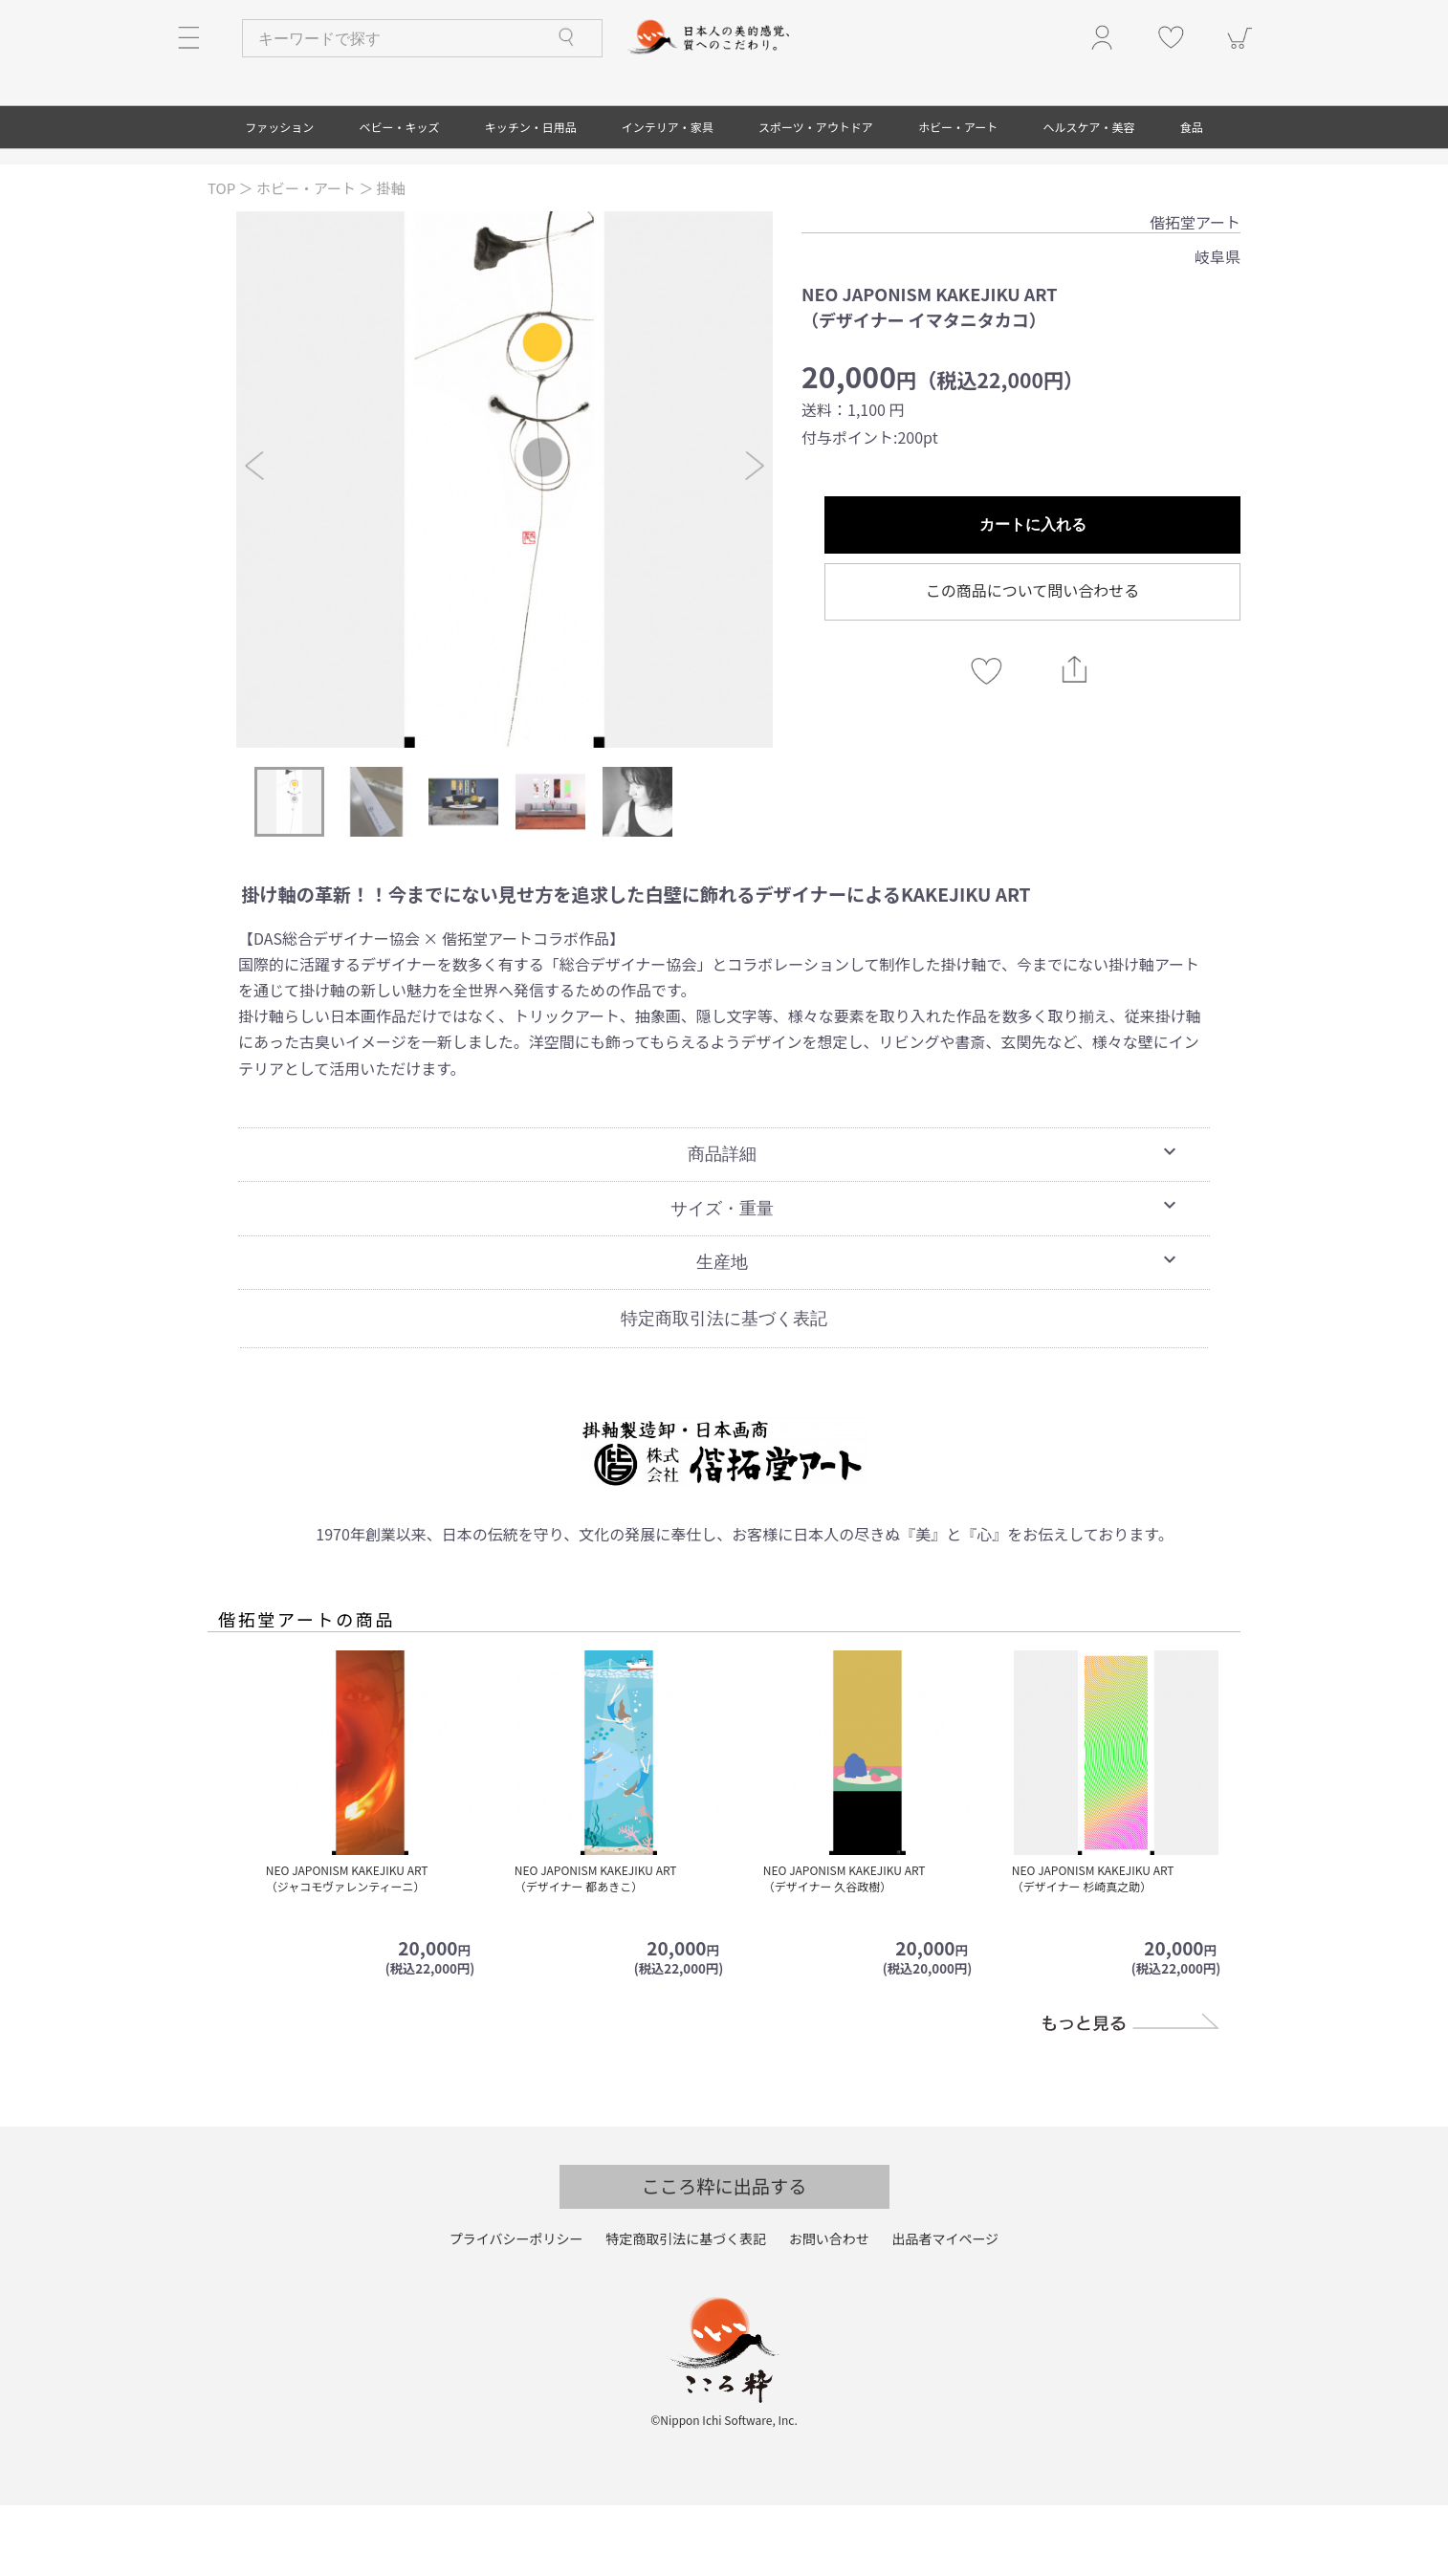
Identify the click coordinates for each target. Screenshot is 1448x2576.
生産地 (938, 1330)
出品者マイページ (944, 2310)
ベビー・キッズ (399, 197)
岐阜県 (1217, 327)
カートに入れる (1032, 595)
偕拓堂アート (1195, 292)
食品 (1191, 197)
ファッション (279, 197)
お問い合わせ (829, 2310)
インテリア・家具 (667, 197)
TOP (223, 259)
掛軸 (391, 259)
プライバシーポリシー (516, 2310)
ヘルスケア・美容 (1089, 197)
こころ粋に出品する (724, 2256)
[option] (504, 550)
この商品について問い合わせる (1033, 660)
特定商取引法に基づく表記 (724, 1388)
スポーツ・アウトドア (815, 197)
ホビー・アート (958, 197)
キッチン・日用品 (531, 197)
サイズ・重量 (925, 1276)
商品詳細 (934, 1223)
